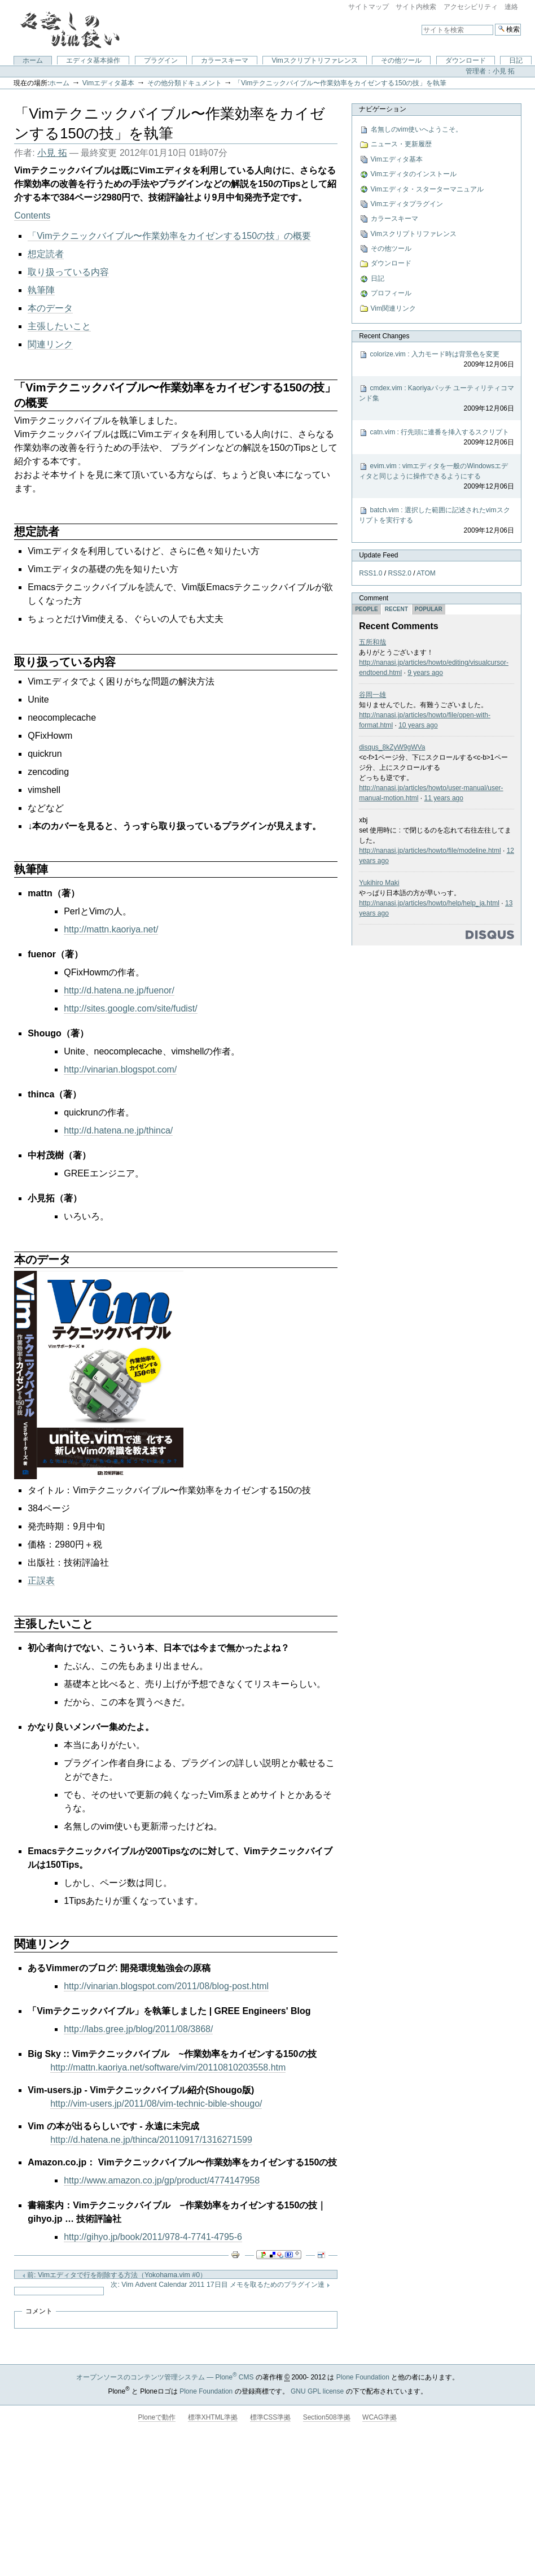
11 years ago (443, 798)
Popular (428, 609)
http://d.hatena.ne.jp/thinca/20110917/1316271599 (151, 2140)
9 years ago (425, 673)
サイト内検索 (416, 7)
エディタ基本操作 (93, 60)
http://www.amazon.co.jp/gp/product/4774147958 (162, 2180)
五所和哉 (372, 642)
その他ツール (401, 60)
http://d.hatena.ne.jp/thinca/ (118, 1130)
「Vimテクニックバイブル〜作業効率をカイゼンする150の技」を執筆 (340, 83)
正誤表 (41, 1580)
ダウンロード (465, 60)
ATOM (426, 573)
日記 (516, 60)
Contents (32, 215)
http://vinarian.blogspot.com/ (120, 1069)
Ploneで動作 (157, 2417)
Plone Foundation (362, 2377)
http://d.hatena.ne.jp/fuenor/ (119, 990)
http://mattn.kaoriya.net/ (111, 929)
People (366, 609)
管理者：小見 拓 (490, 71)
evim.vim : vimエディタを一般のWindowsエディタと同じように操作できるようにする (436, 476)
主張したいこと (59, 326)
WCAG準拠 (379, 2417)
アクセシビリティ (471, 7)
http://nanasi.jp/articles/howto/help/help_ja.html (429, 903)
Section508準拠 (326, 2417)
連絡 (511, 7)
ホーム (33, 60)
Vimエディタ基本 (108, 83)
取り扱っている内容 (68, 272)
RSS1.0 (370, 573)
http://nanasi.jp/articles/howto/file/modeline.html (430, 851)
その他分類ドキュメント (184, 83)
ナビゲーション (382, 109)
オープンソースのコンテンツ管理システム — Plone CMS (165, 2377)
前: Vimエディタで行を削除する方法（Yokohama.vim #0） (114, 2275)
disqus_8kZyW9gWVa (392, 747)
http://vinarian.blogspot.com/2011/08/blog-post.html (166, 1986)
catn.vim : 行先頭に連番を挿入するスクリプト (436, 437)
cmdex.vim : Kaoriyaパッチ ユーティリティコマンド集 (436, 398)
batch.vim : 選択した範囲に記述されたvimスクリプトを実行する (436, 520)
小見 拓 (52, 153)
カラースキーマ (224, 60)
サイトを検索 (421, 23)
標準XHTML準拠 (213, 2417)
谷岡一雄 (372, 695)
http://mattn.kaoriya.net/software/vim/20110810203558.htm (168, 2067)
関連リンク (50, 344)
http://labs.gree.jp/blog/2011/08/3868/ (138, 2029)
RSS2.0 (399, 573)
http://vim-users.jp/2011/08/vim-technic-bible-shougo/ (156, 2103)
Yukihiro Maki (379, 883)
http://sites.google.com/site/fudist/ (131, 1008)
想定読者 (46, 254)
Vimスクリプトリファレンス (314, 60)
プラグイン (161, 60)
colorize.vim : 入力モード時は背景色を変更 (436, 359)
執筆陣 (41, 290)
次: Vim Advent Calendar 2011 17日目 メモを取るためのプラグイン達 (220, 2285)
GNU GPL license (317, 2391)
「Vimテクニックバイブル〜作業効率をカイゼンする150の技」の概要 (169, 236)
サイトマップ (368, 7)
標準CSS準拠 (270, 2417)
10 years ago (417, 725)
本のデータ (50, 308)
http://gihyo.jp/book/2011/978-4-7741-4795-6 (153, 2237)
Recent (396, 609)
